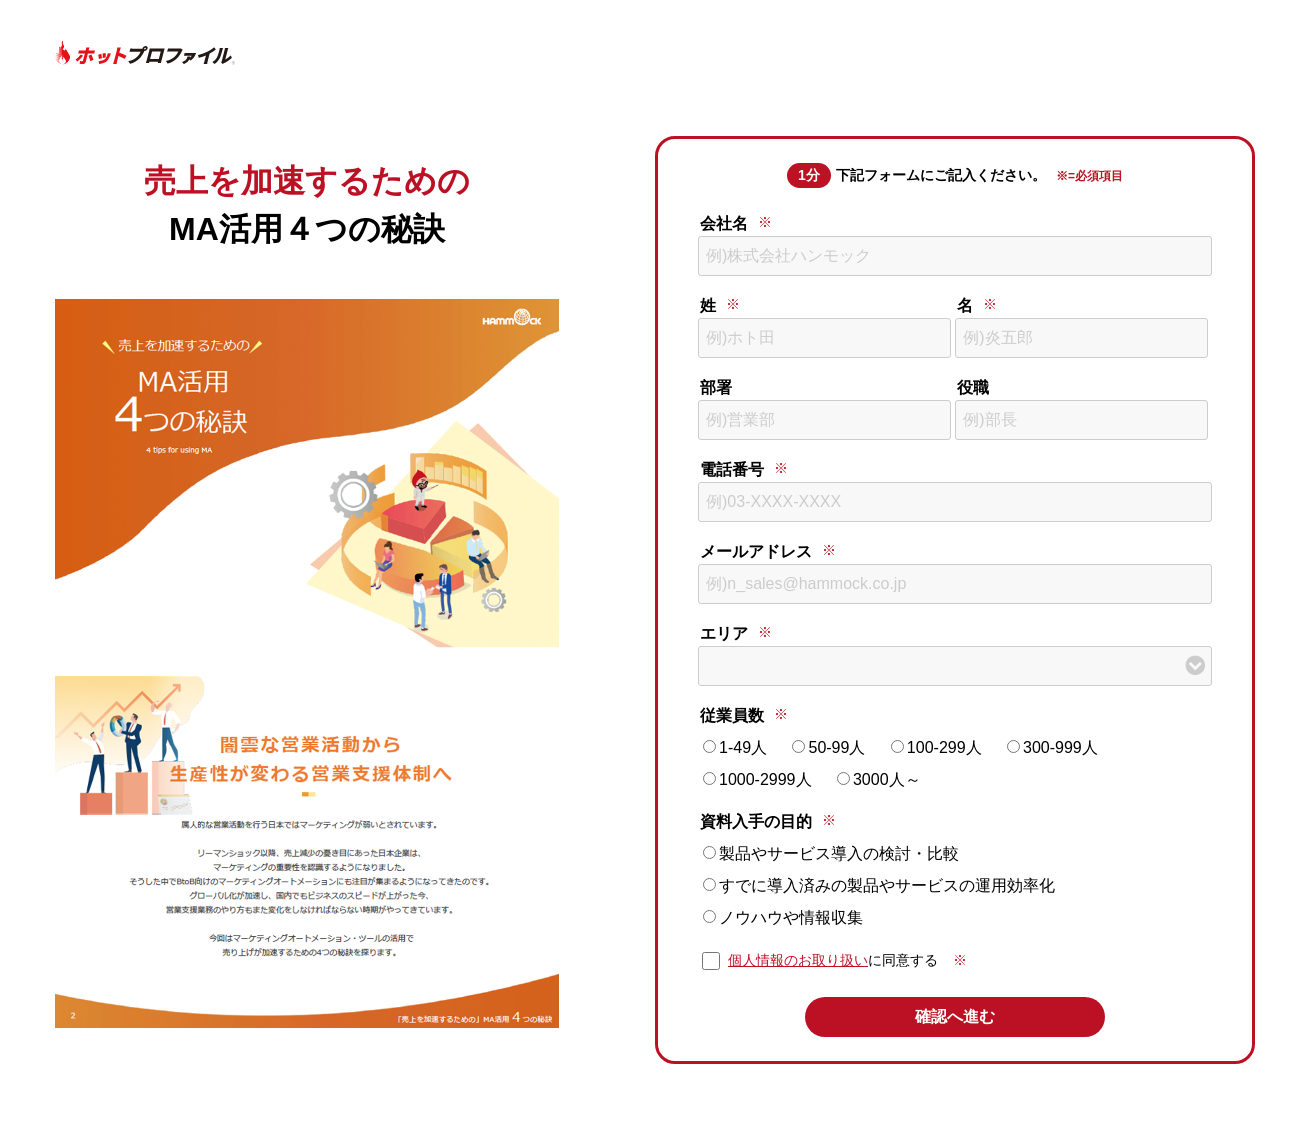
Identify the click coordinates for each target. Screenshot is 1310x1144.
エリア (724, 633)
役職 (973, 387)
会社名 (724, 223)
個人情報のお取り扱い (798, 960)
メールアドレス (756, 551)
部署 (716, 387)
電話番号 (732, 469)
